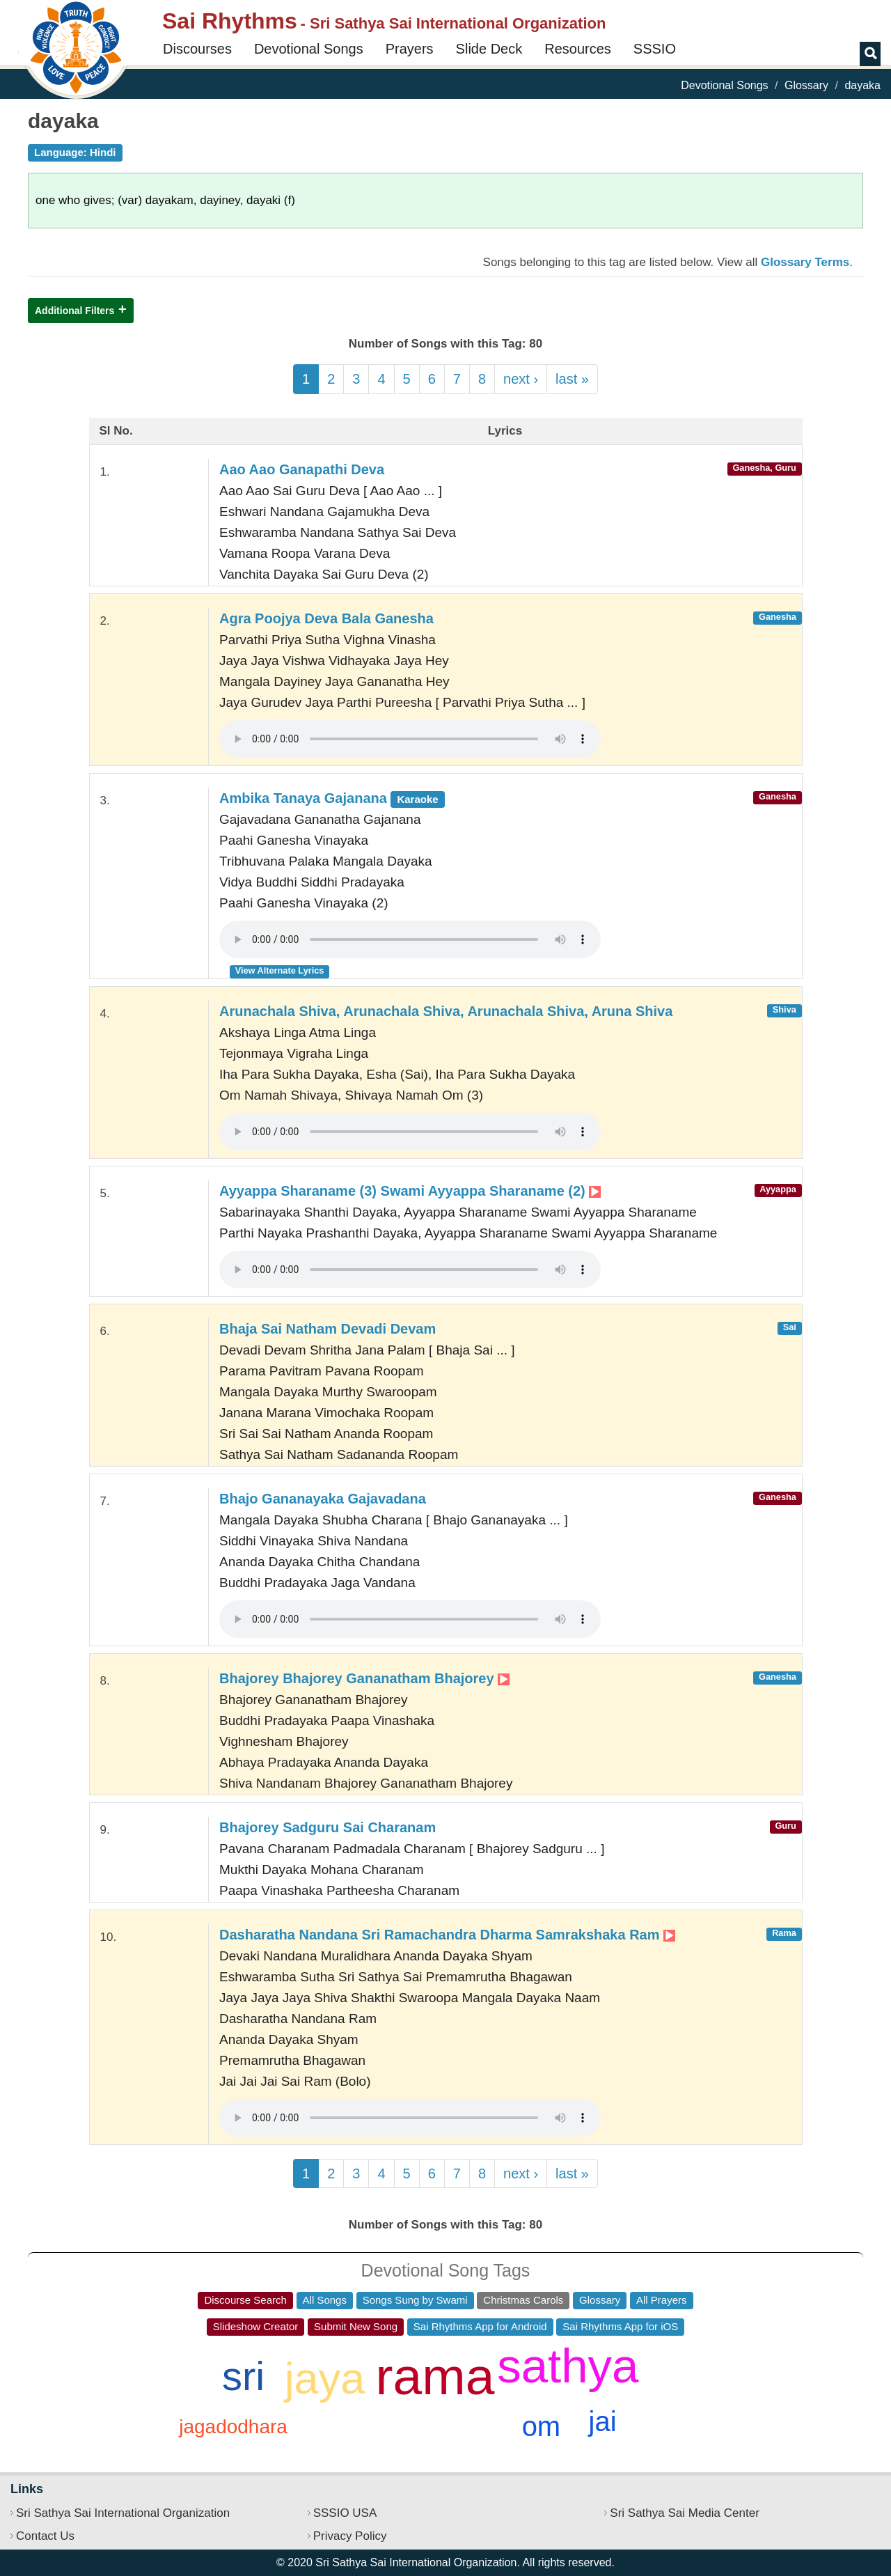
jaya (325, 2378)
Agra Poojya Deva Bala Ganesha (326, 618)
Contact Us (45, 2536)
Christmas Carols (523, 2300)
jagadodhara (233, 2426)
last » (572, 379)
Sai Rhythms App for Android (480, 2326)
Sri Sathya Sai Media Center (684, 2513)
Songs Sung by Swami (415, 2300)
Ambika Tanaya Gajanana (332, 798)
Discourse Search (245, 2300)
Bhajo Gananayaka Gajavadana (322, 1498)
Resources (577, 48)
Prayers (410, 48)
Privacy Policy (350, 2536)
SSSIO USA (345, 2513)
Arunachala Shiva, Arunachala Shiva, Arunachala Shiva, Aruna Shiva (445, 1011)
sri (243, 2375)
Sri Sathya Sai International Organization (123, 2513)
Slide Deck (489, 48)
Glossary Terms (805, 262)
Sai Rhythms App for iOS (620, 2326)
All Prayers (661, 2300)
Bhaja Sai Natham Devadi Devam (327, 1328)
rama (435, 2376)
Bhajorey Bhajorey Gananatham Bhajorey (364, 1678)
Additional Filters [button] (74, 310)
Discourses (197, 48)
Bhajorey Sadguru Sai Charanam (327, 1827)
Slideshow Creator (256, 2326)
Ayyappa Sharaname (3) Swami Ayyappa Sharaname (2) (410, 1191)
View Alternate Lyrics (279, 970)
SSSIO (654, 48)
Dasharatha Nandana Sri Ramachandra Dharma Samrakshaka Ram (447, 1934)
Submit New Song (355, 2326)
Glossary (806, 85)
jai (603, 2421)
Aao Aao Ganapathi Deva (301, 469)
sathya (567, 2366)
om (541, 2426)
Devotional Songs (308, 48)
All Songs (325, 2300)
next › (520, 379)
